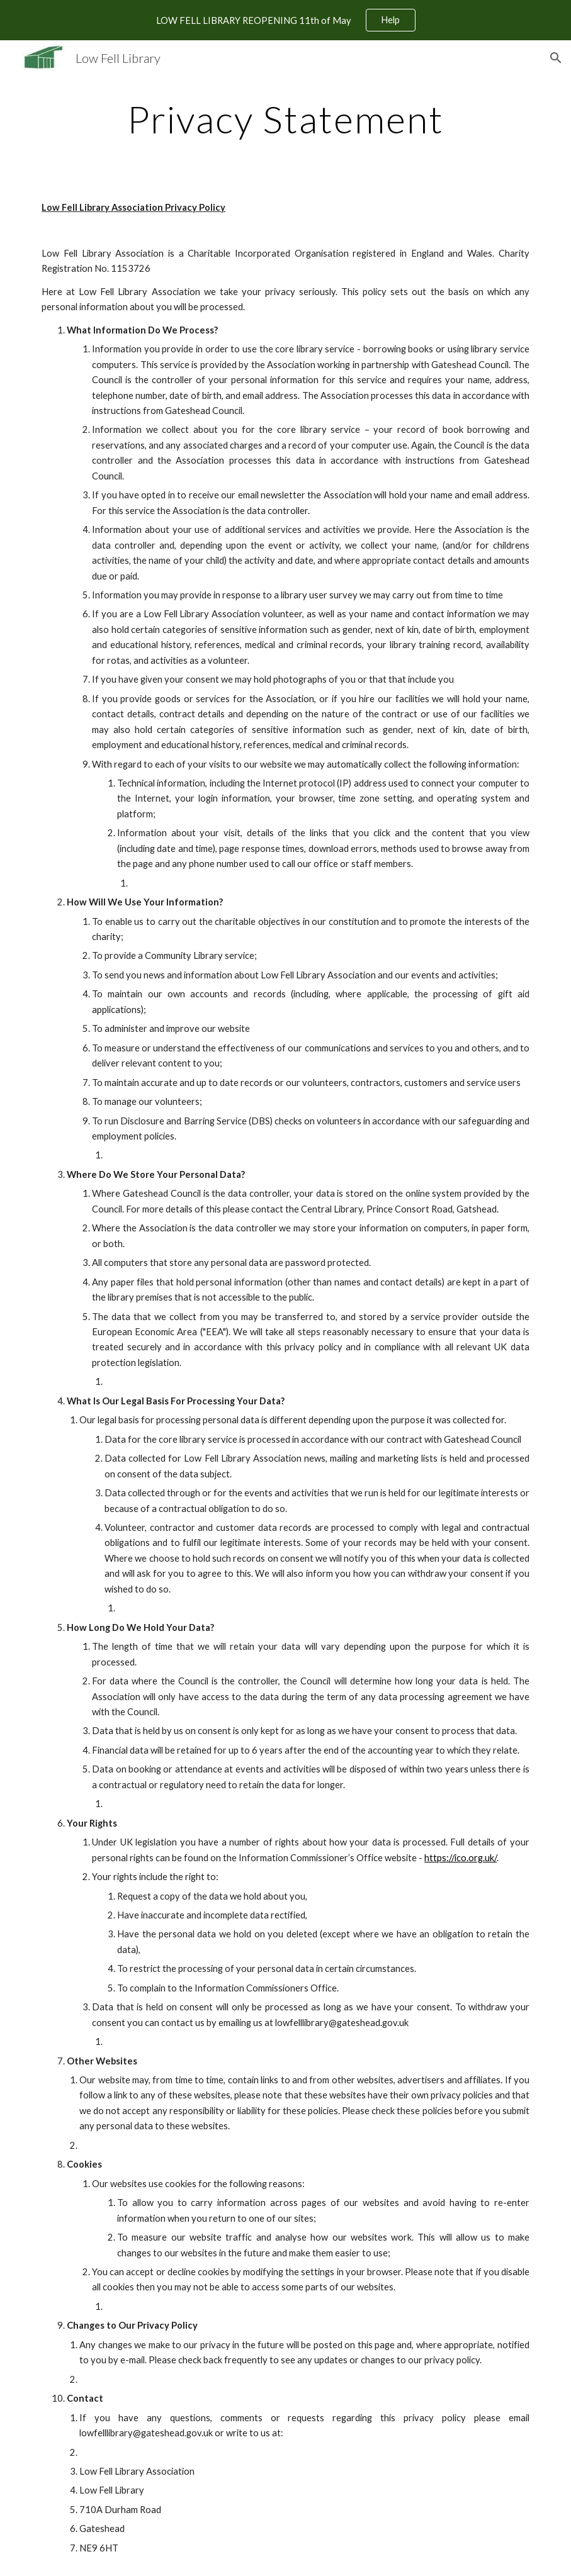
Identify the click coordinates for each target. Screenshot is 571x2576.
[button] (556, 58)
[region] (285, 20)
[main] (285, 119)
